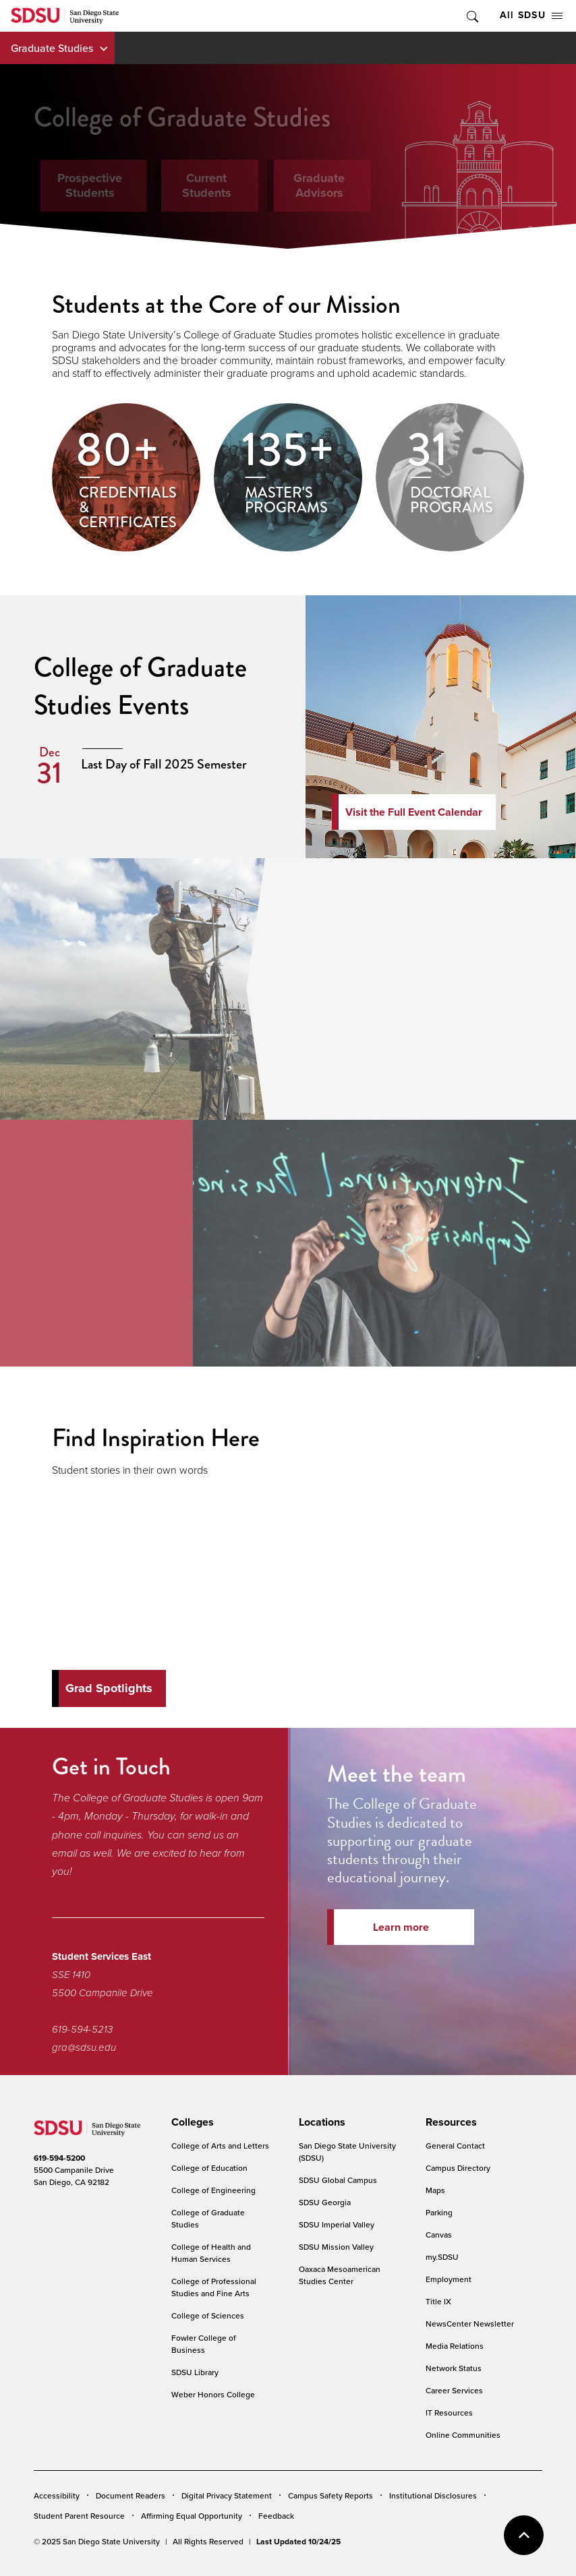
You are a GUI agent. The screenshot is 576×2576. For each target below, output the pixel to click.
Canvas (439, 2234)
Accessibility (57, 2495)
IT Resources (449, 2412)
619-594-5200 (59, 2158)
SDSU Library (195, 2372)
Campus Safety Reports (330, 2495)
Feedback (276, 2515)
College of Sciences (207, 2315)
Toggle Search (471, 16)
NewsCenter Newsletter (470, 2323)
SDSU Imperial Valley (336, 2224)
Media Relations (455, 2346)
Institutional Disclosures (433, 2495)
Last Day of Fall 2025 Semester (164, 764)
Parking (439, 2212)
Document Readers (130, 2495)
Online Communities (463, 2434)
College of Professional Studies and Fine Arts (213, 2287)
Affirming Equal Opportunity (191, 2515)
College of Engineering (213, 2190)
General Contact (455, 2145)
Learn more (401, 1927)
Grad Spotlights (108, 1688)
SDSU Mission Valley (336, 2246)
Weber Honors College (213, 2394)
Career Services (454, 2390)
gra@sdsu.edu (84, 2047)
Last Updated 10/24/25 (298, 2542)
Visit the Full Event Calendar (413, 812)
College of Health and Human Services (211, 2253)
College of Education (209, 2168)
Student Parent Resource (79, 2515)
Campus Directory (458, 2168)
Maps (435, 2190)
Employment (448, 2279)
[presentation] (190, 2122)
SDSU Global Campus (338, 2180)
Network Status (454, 2368)
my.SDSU (442, 2257)
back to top (524, 2535)
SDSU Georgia (325, 2202)
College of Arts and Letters (220, 2145)
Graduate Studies (52, 47)
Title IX (438, 2301)
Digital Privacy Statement (226, 2495)
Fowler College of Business (203, 2344)
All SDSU (531, 15)
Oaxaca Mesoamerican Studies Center (339, 2275)
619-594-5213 (82, 2029)
